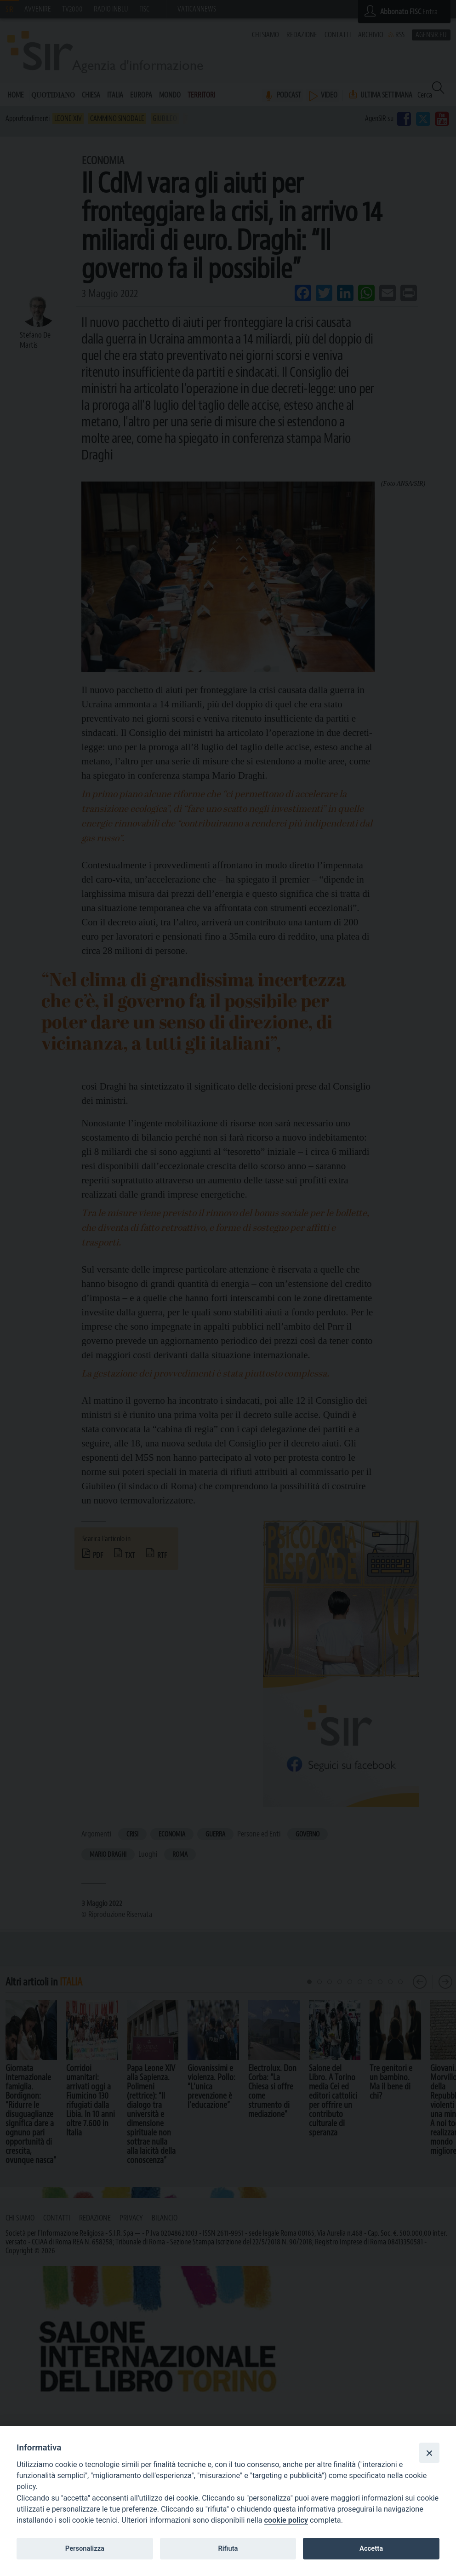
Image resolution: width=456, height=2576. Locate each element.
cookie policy (286, 2520)
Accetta (371, 2548)
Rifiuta (228, 2548)
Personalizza (84, 2548)
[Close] (429, 2453)
